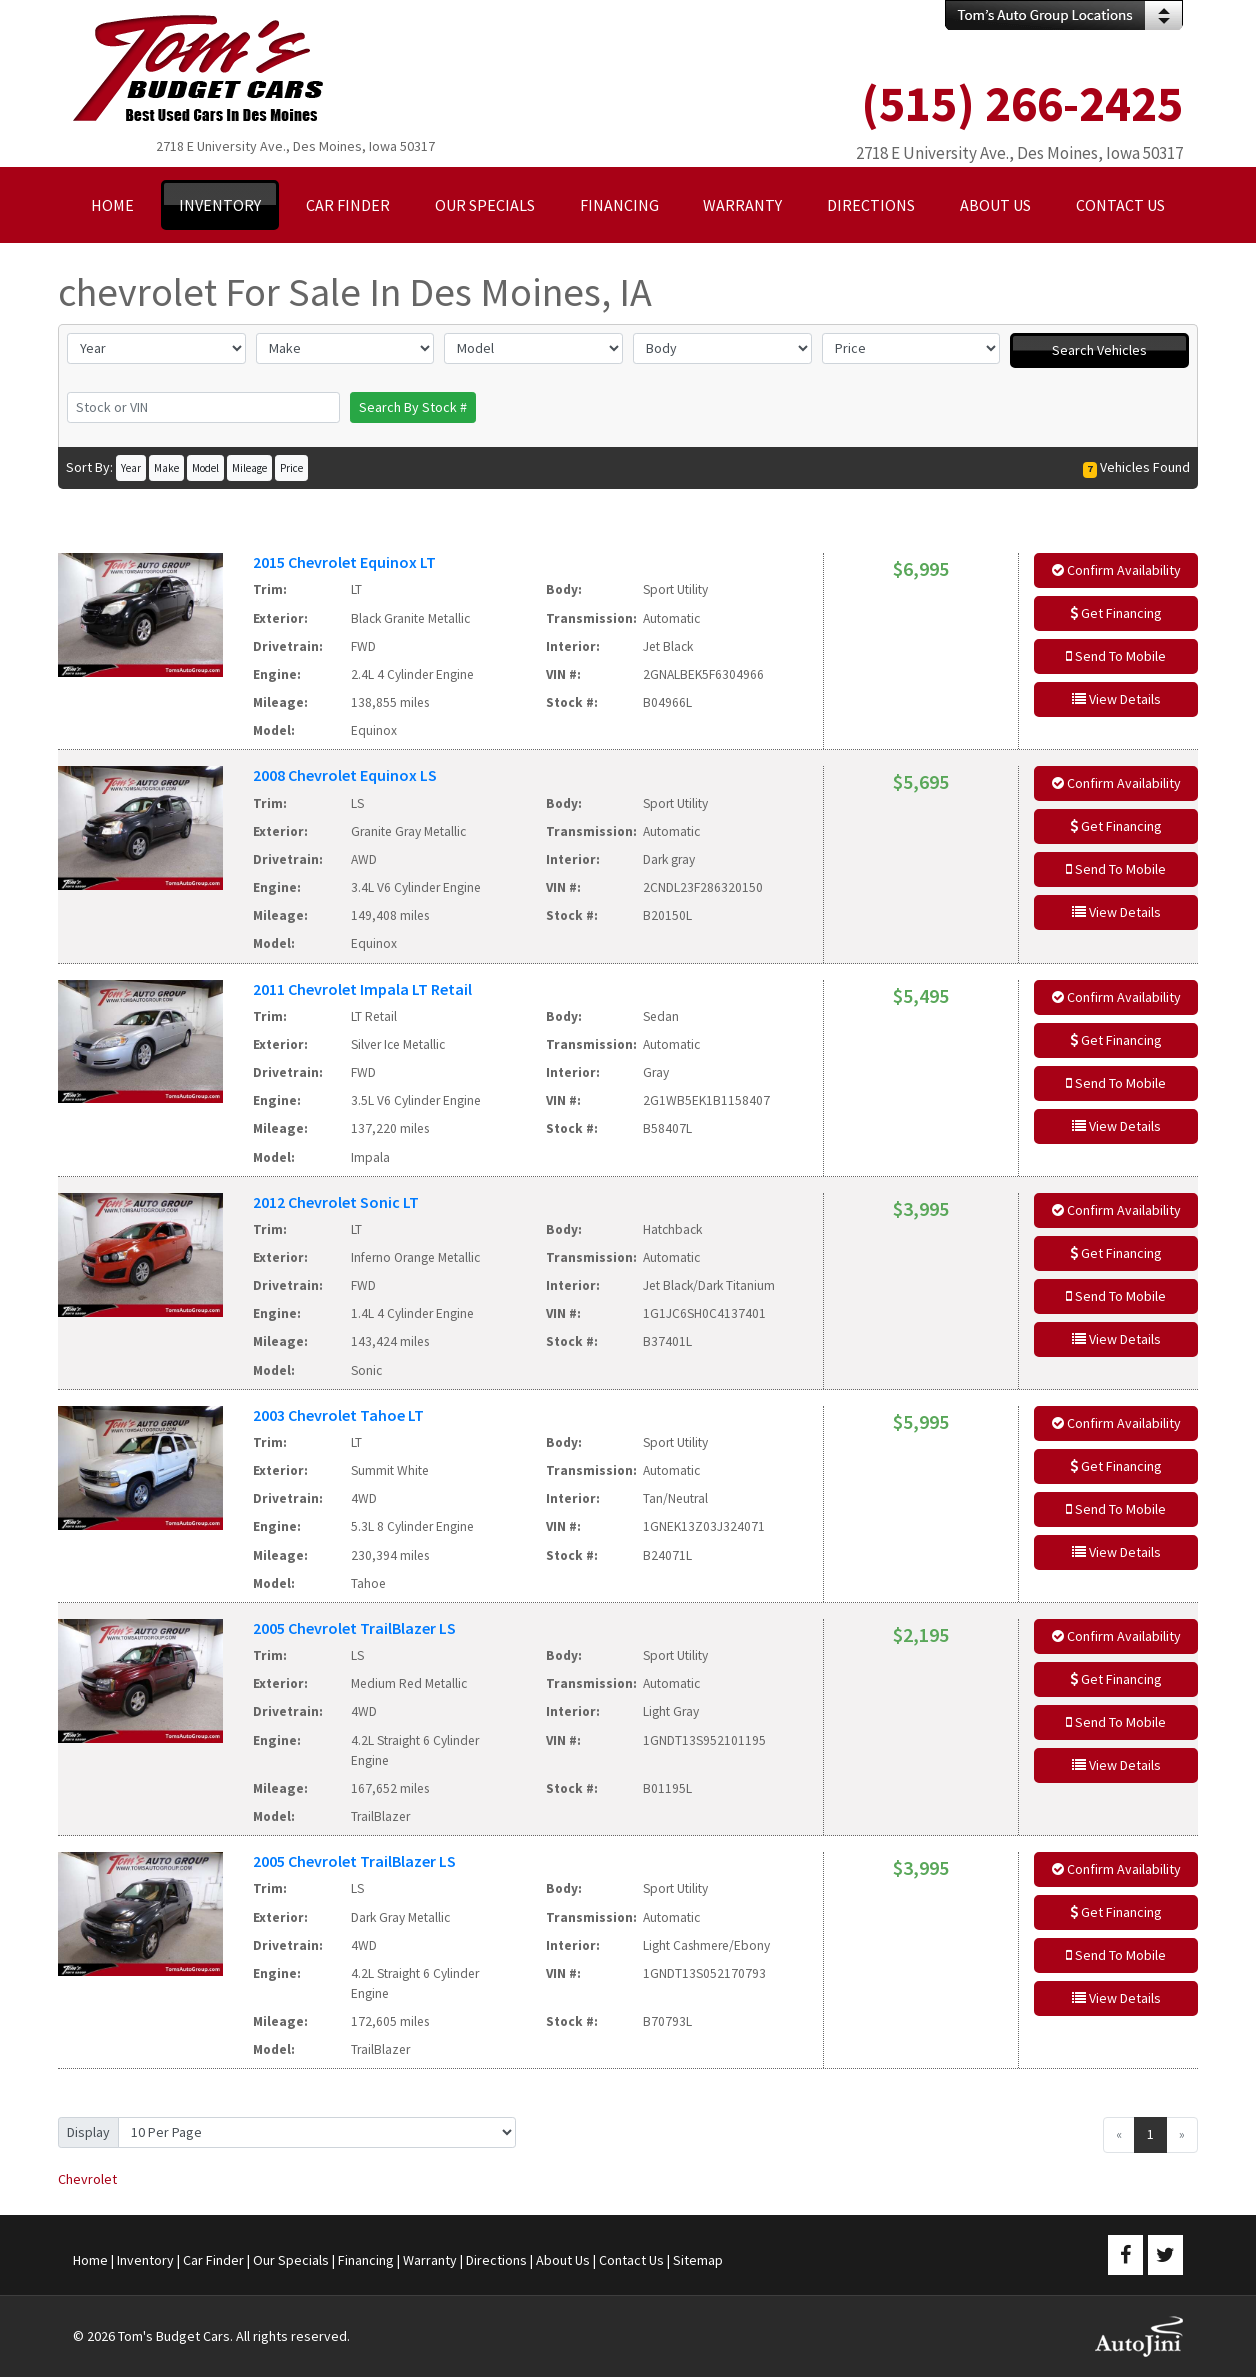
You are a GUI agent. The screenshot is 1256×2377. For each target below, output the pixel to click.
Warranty (430, 2260)
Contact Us (631, 2260)
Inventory (145, 2260)
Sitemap (698, 2260)
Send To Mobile (1116, 656)
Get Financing (1116, 613)
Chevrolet (87, 2179)
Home (90, 2260)
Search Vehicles (1099, 350)
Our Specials (291, 2260)
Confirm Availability (1116, 570)
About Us (563, 2260)
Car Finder (213, 2260)
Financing (366, 2260)
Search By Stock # (413, 407)
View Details (1116, 699)
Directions (496, 2260)
